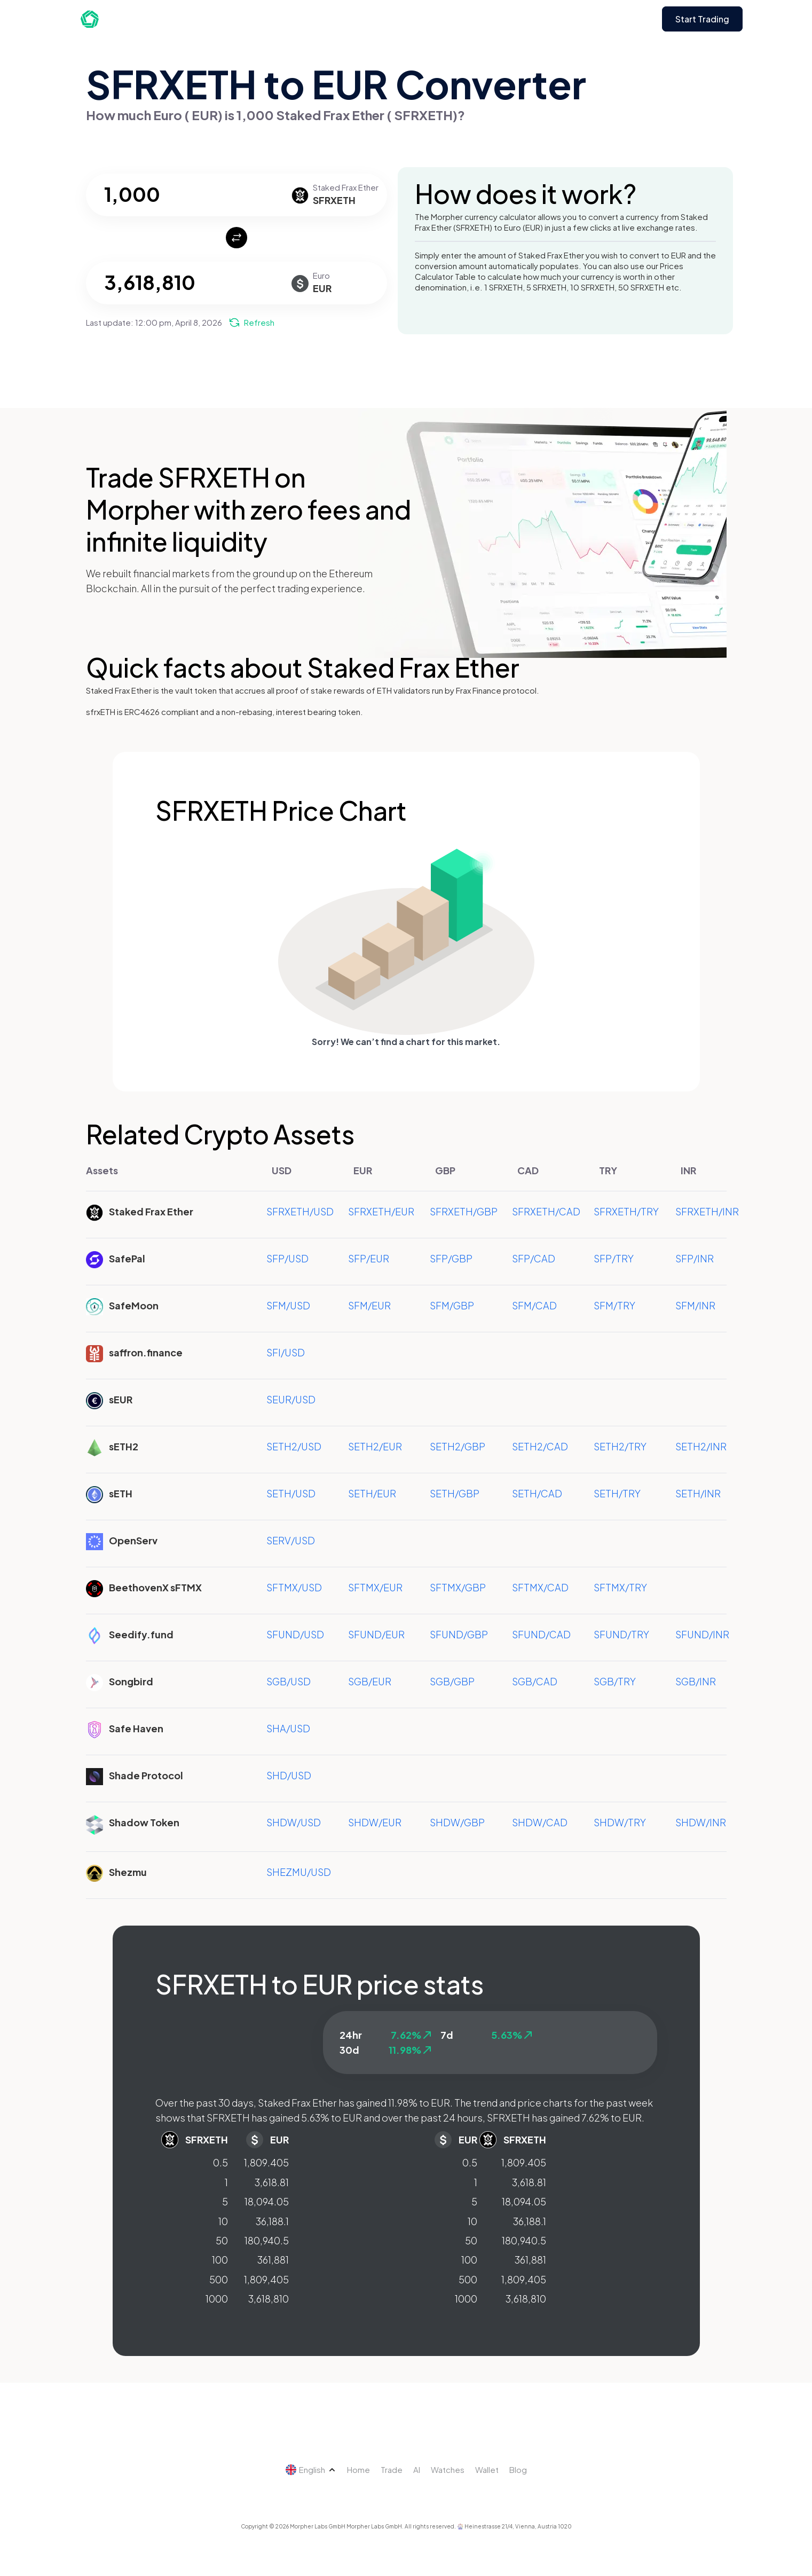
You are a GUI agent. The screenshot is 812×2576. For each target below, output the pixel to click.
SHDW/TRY (620, 1822)
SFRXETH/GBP (464, 1211)
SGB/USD (288, 1681)
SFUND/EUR (376, 1634)
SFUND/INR (702, 1634)
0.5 (220, 2162)
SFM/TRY (614, 1305)
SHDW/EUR (374, 1822)
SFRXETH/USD (300, 1211)
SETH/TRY (617, 1493)
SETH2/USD (293, 1446)
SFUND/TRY (621, 1634)
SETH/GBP (454, 1493)
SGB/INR (695, 1681)
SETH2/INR (701, 1446)
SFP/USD (287, 1258)
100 (220, 2259)
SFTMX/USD (294, 1587)
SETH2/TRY (620, 1446)
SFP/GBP (451, 1258)
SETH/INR (698, 1493)
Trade (392, 2469)
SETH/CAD (537, 1493)
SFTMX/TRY (620, 1587)
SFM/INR (695, 1305)
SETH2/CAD (540, 1446)
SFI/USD (285, 1352)
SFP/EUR (368, 1258)
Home (358, 2469)
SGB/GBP (452, 1681)
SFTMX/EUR (375, 1587)
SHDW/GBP (457, 1822)
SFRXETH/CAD (546, 1211)
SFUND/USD (295, 1634)
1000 (217, 2298)
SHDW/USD (293, 1822)
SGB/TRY (615, 1681)
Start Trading (702, 19)
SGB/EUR (369, 1681)
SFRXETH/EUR (381, 1211)
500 (218, 2279)
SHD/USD (288, 1775)
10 (223, 2221)
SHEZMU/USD (298, 1872)
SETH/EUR (372, 1493)
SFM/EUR (369, 1305)
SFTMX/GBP (458, 1587)
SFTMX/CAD (540, 1587)
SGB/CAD (534, 1681)
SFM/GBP (452, 1305)
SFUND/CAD (541, 1634)
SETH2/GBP (457, 1446)
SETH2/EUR (375, 1446)
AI (416, 2469)
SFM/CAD (534, 1305)
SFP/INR (694, 1258)
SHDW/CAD (539, 1822)
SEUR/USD (291, 1399)
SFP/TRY (614, 1258)
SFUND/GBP (459, 1634)
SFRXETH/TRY (626, 1211)
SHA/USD (288, 1728)
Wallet (487, 2469)
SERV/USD (290, 1540)
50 (222, 2240)
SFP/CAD (533, 1258)
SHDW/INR (700, 1822)
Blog (518, 2469)
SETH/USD (291, 1493)
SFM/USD (288, 1305)
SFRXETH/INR (707, 1211)
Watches (447, 2469)
